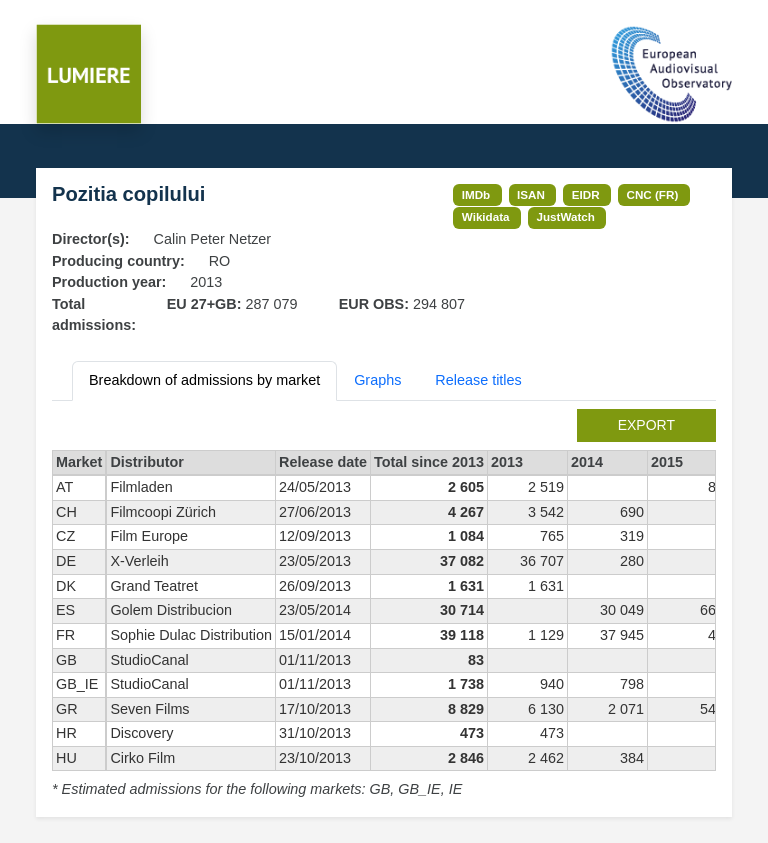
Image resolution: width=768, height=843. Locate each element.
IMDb (476, 194)
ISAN (531, 194)
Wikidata (486, 216)
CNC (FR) (653, 194)
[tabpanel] (384, 605)
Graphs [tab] (377, 380)
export (646, 425)
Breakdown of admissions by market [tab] (204, 380)
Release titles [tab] (478, 380)
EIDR (586, 194)
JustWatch (565, 216)
